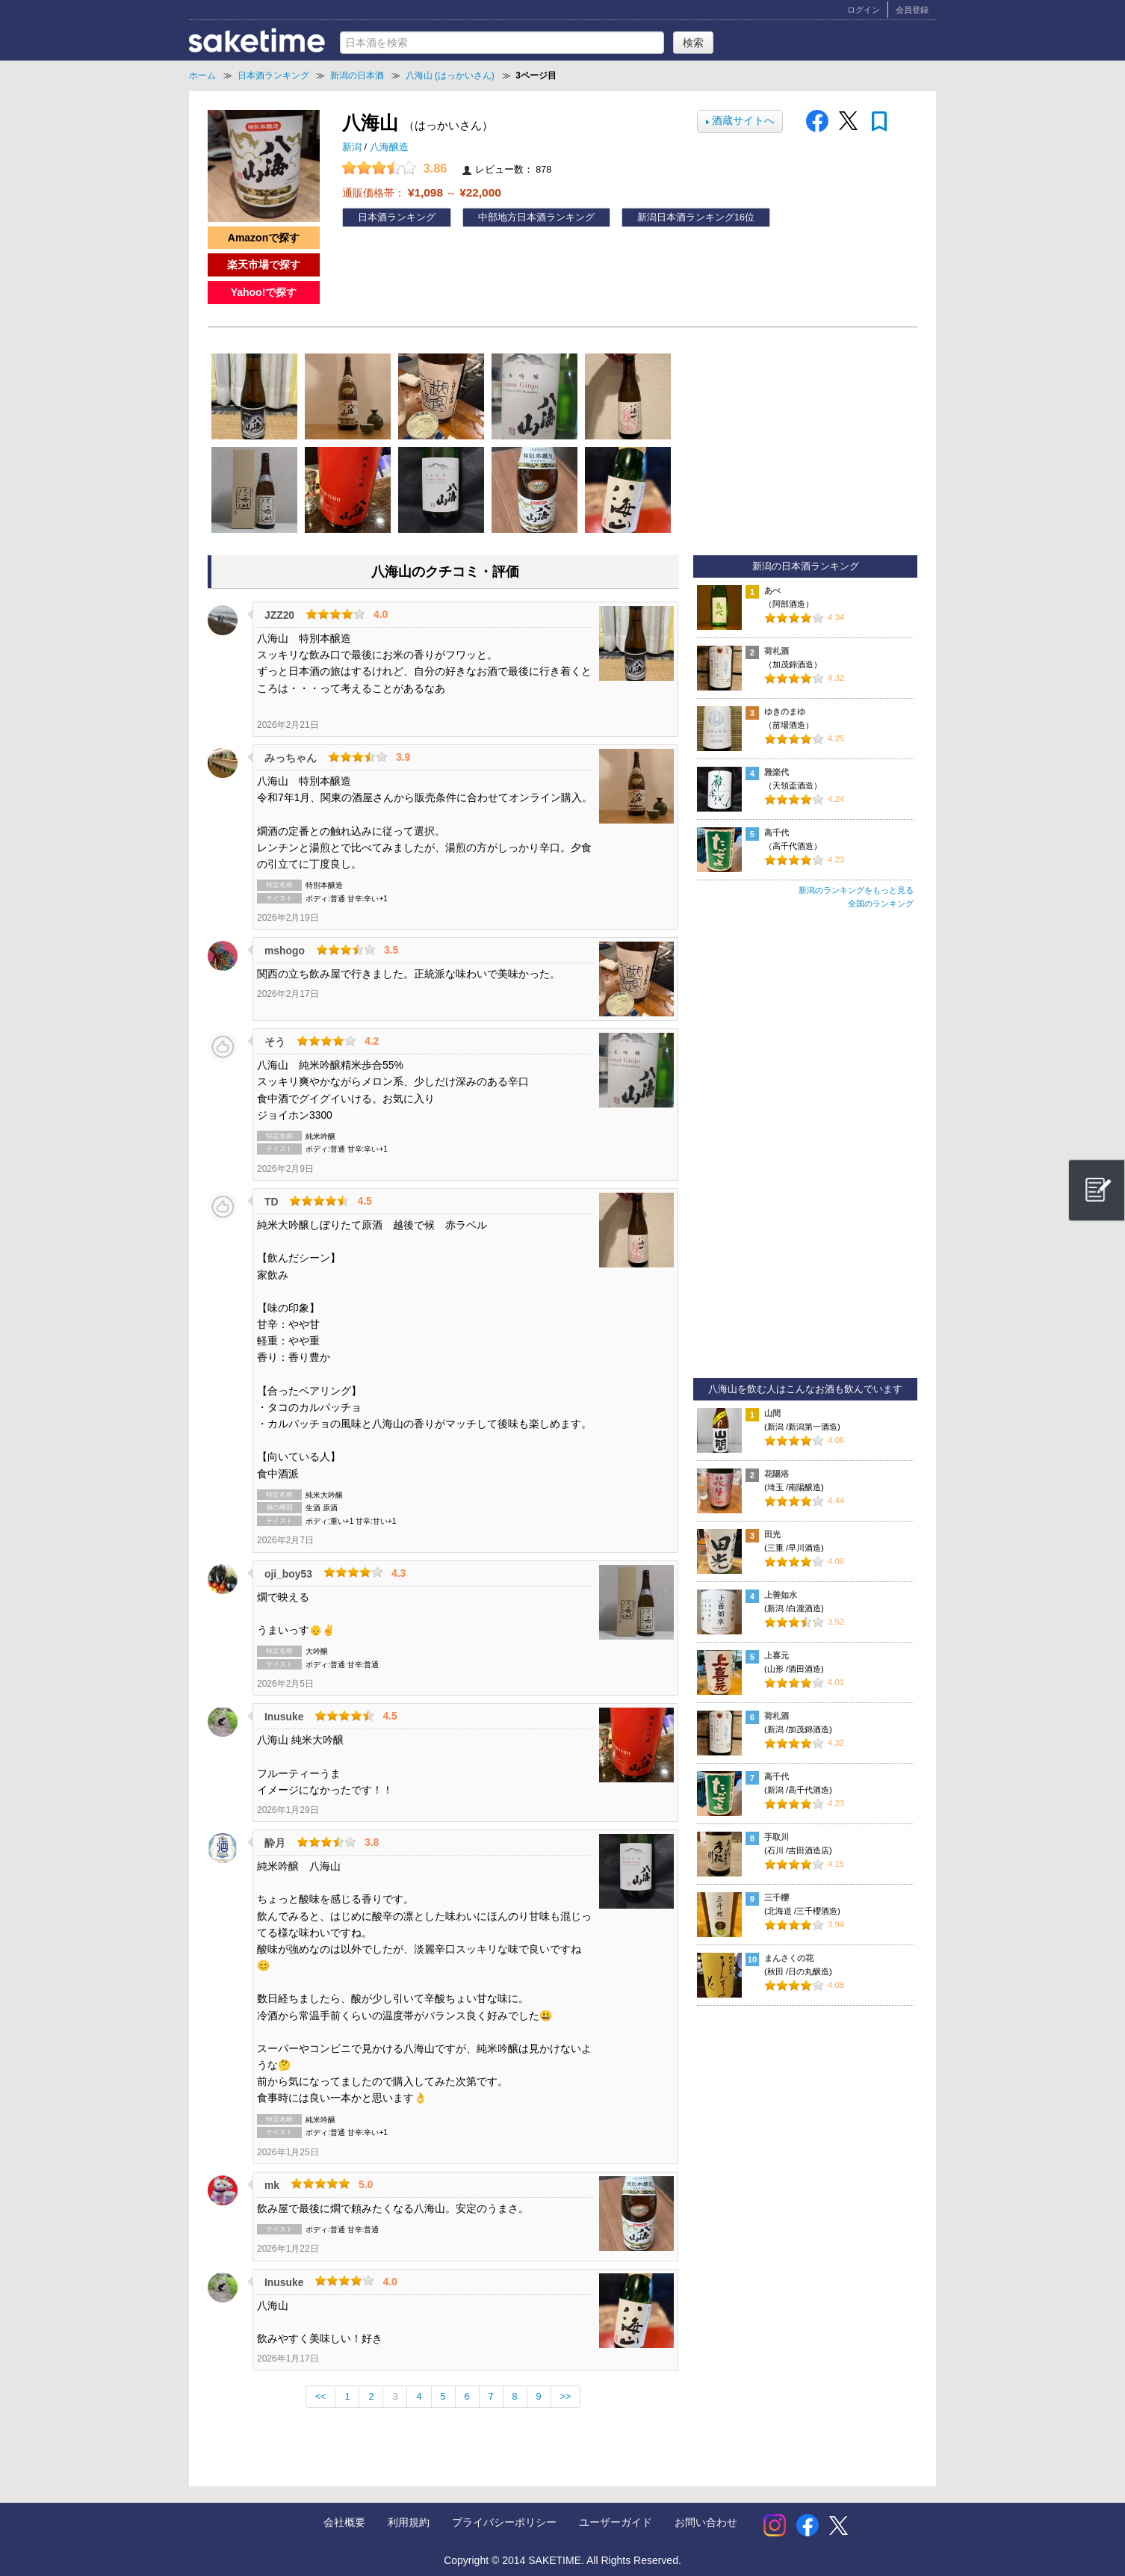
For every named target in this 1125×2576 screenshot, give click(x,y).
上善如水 (780, 1594)
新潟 (353, 147)
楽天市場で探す (263, 265)
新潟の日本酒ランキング (805, 566)
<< (320, 2396)
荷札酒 (776, 650)
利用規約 (409, 2522)
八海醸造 (389, 147)
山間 (772, 1413)
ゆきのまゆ (784, 711)
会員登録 (912, 9)
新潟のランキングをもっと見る (856, 890)
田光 (772, 1534)
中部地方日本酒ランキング (536, 217)
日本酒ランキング (397, 217)
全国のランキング (881, 903)
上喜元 (776, 1655)
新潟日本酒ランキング (685, 217)
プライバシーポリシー (504, 2522)
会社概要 (344, 2522)
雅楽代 (776, 771)
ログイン (863, 9)
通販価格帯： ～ (421, 192)
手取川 (776, 1836)
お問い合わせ (706, 2522)
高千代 (776, 832)
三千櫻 (776, 1897)
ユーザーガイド (615, 2522)
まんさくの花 (788, 1957)
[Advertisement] (805, 1150)
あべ (772, 590)
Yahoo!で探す (264, 292)
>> (565, 2396)
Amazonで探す (264, 238)
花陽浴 (776, 1473)
